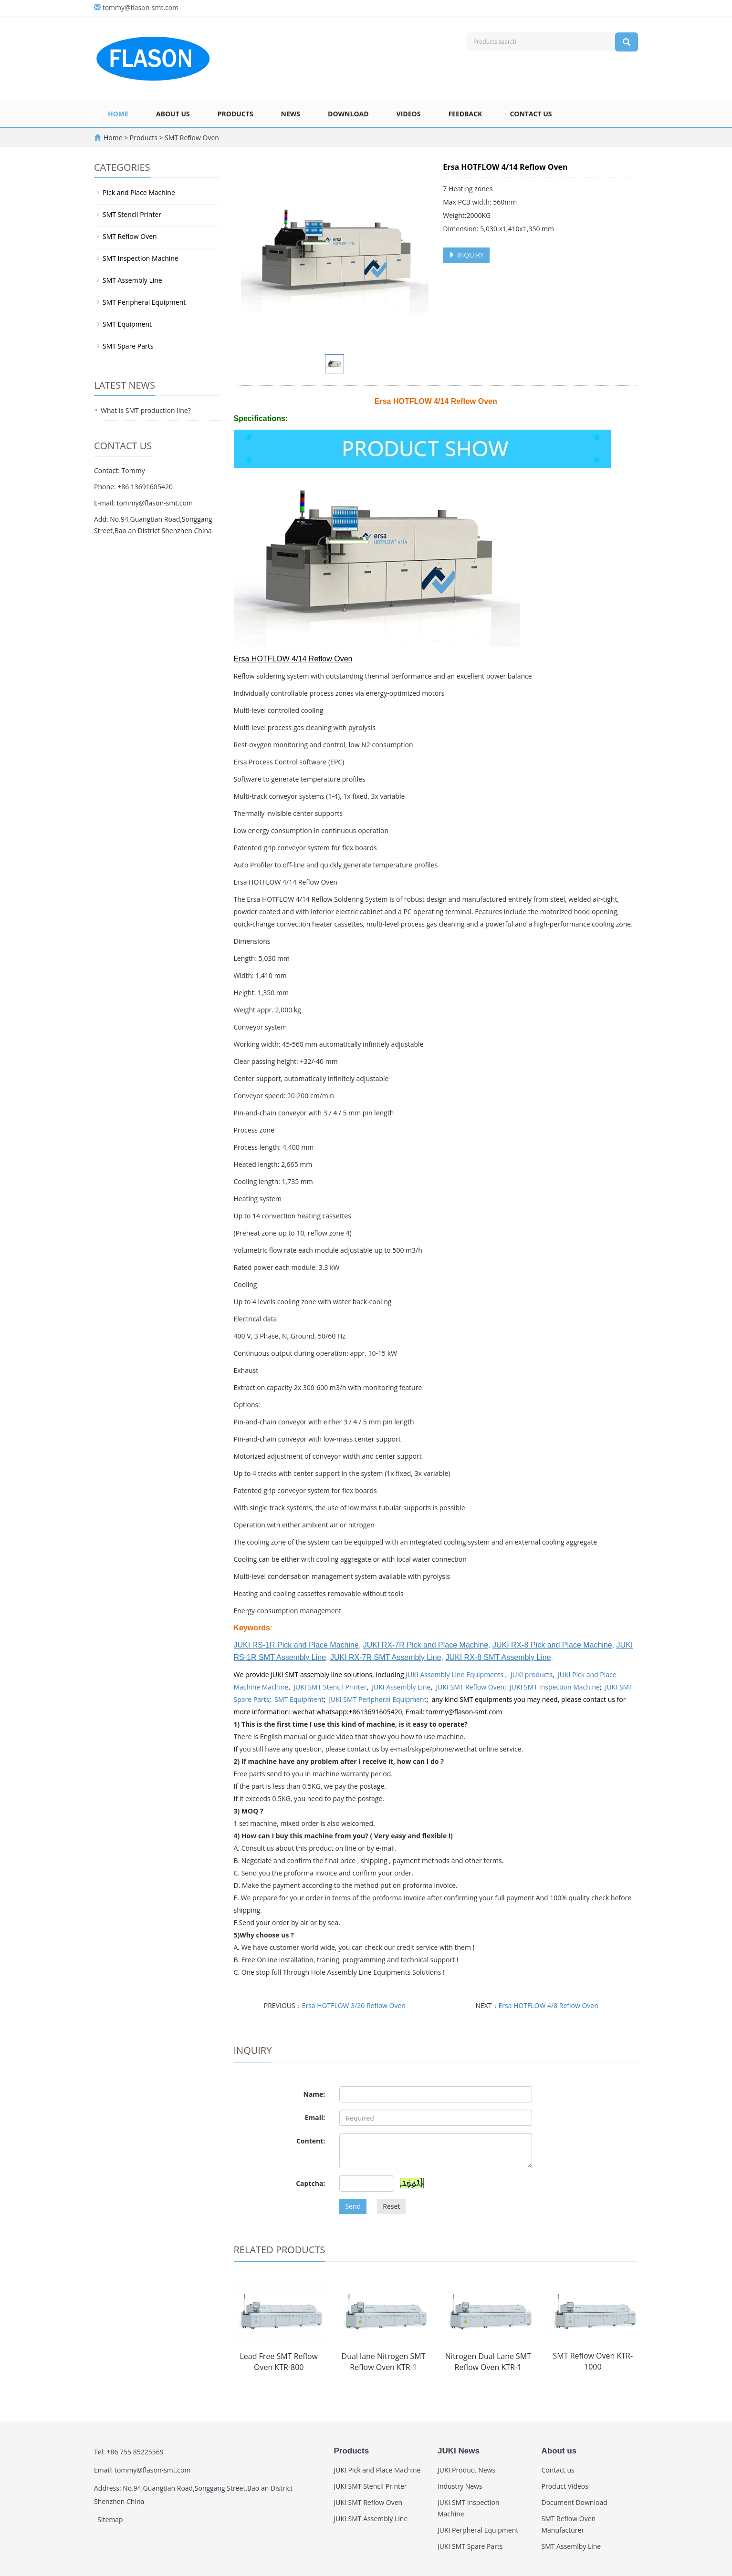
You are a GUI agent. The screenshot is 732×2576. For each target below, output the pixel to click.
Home (118, 113)
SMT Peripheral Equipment (144, 302)
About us (173, 113)
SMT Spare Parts (128, 345)
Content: (310, 2140)
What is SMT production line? (146, 410)
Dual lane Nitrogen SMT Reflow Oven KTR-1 (384, 2361)
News (290, 113)
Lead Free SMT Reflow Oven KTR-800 (279, 2361)
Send (353, 2206)
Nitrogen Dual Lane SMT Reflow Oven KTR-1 (488, 2361)
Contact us (531, 113)
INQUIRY (466, 254)
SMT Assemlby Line (571, 2546)
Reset (391, 2206)
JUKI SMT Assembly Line (371, 2518)
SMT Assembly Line (132, 280)
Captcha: (310, 2183)
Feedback (465, 113)
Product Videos (565, 2486)
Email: (315, 2117)
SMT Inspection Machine (140, 258)
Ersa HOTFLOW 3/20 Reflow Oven (354, 2005)
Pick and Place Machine (139, 192)
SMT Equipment (299, 1699)
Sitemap (110, 2519)
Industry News (460, 2486)
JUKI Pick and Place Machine (377, 2469)
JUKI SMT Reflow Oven (470, 1686)
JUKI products (532, 1674)
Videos (409, 113)
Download (348, 113)
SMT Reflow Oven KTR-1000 (593, 2361)
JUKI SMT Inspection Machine (555, 1686)
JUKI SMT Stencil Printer (329, 1686)
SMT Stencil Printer (132, 214)
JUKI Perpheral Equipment (478, 2530)
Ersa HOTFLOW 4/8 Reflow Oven (548, 2005)
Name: (314, 2094)
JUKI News (459, 2450)
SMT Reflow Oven (191, 137)
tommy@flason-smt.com (141, 7)
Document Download (574, 2502)
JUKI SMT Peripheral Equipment (377, 1699)
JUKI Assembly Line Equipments (455, 1674)
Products (235, 113)
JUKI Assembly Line (401, 1686)
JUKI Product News (466, 2469)
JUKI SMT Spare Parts (470, 2546)
